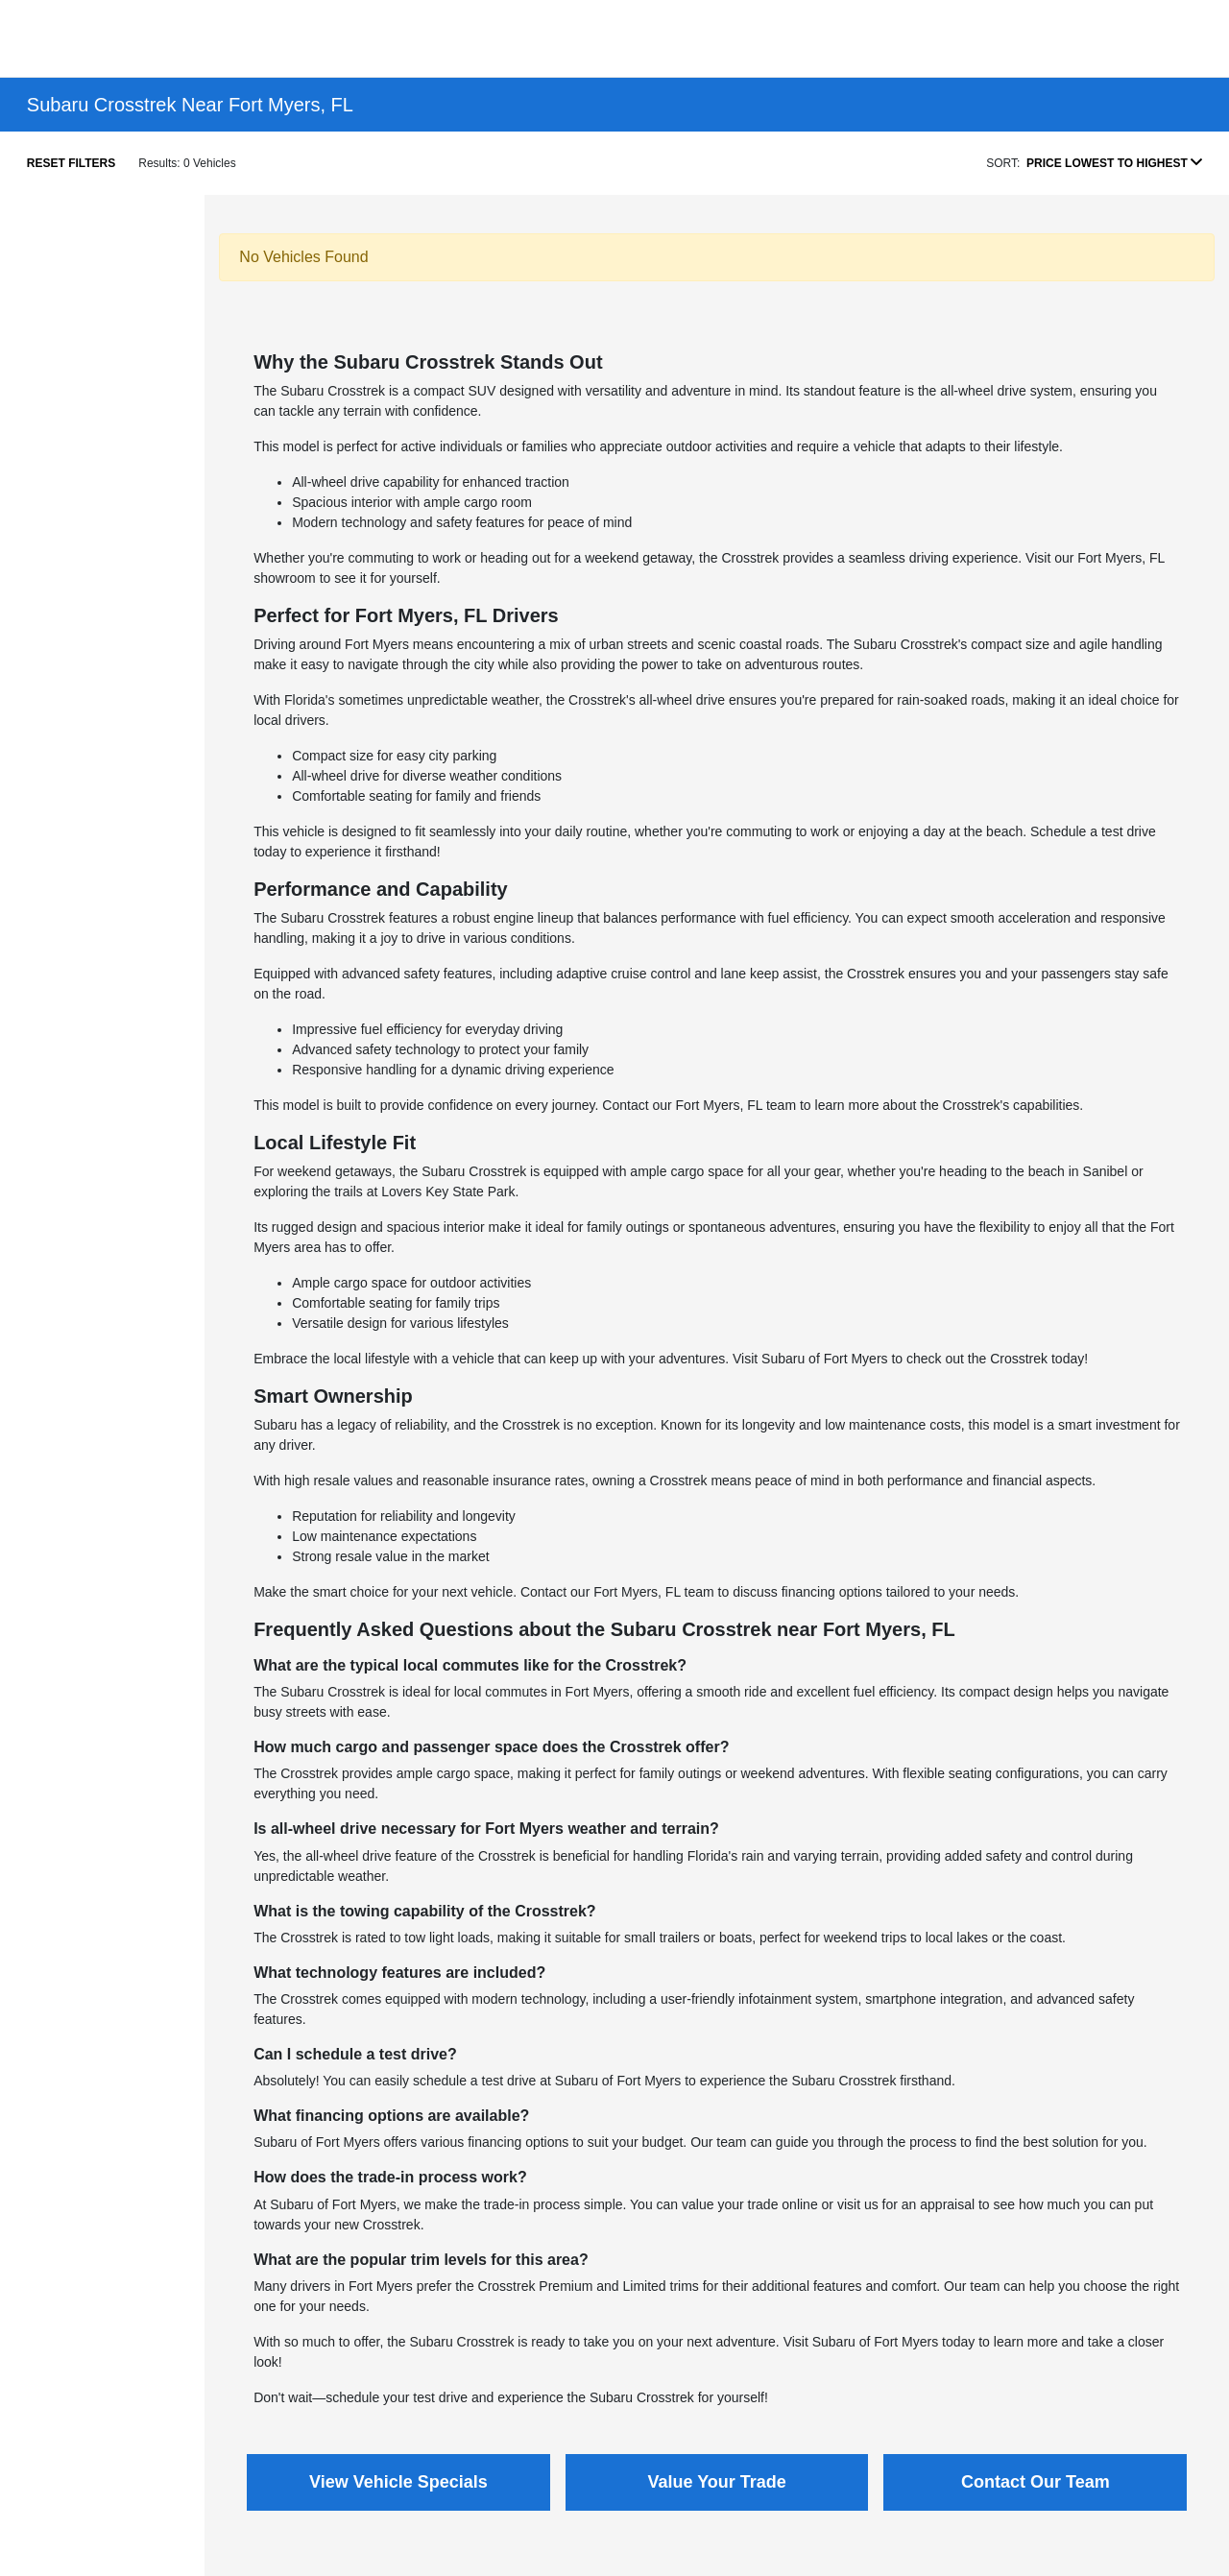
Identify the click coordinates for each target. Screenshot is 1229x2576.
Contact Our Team (1035, 2482)
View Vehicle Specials (398, 2482)
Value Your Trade (716, 2482)
